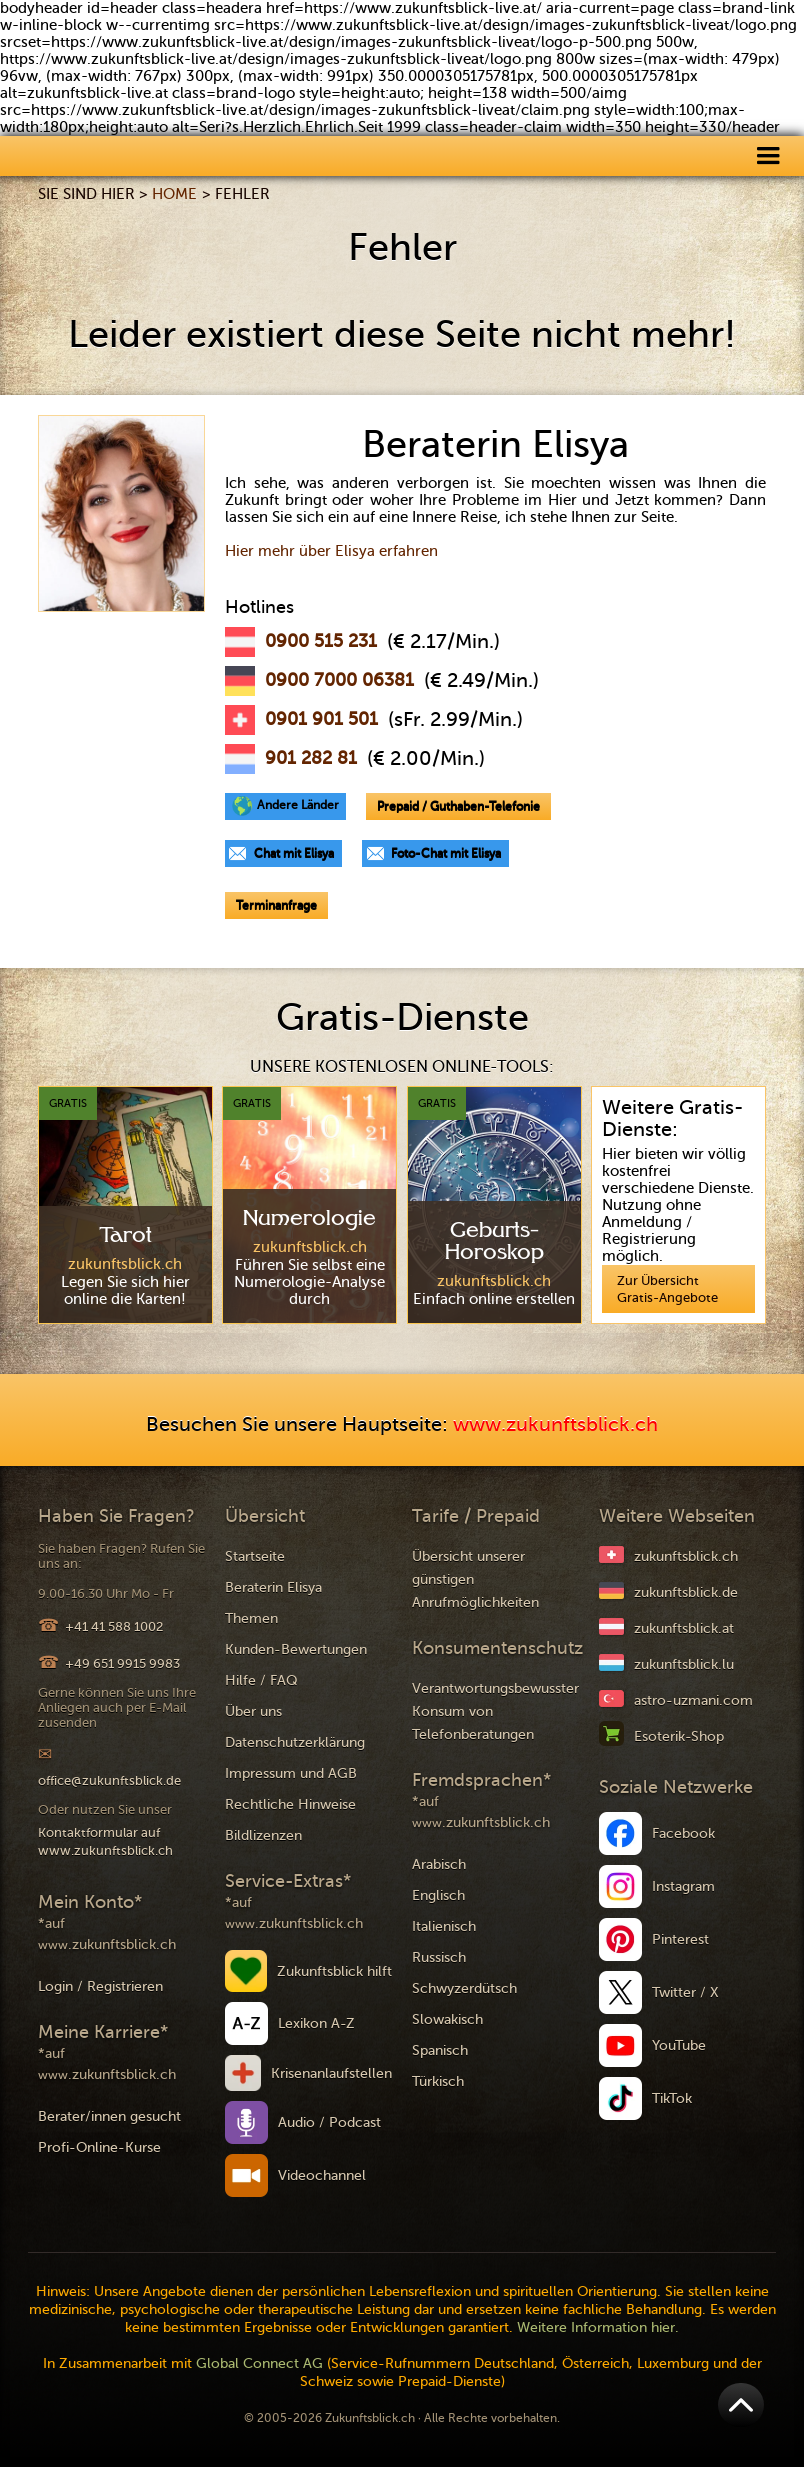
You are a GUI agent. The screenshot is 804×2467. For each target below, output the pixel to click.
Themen (251, 1618)
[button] (768, 154)
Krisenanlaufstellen (331, 2073)
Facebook (683, 1833)
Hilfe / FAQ (261, 1680)
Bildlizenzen (263, 1835)
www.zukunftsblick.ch (555, 1424)
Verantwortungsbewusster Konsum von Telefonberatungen (495, 1711)
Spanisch (440, 2050)
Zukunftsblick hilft (334, 1971)
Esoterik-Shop (679, 1736)
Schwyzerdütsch (464, 1988)
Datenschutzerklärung (295, 1742)
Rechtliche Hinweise (290, 1804)
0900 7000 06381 (339, 680)
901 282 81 (311, 758)
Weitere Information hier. (598, 2327)
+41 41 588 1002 (114, 1626)
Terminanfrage (276, 905)
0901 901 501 (321, 719)
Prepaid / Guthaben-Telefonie (458, 806)
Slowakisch (447, 2019)
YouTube (679, 2045)
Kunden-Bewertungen (296, 1649)
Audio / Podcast (329, 2122)
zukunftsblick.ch (686, 1556)
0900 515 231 (321, 641)
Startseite (255, 1556)
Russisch (439, 1957)
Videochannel (322, 2175)
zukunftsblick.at (684, 1628)
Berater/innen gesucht (109, 2116)
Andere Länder (298, 805)
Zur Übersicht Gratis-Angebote (667, 1289)
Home (174, 194)
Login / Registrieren (100, 1986)
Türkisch (438, 2081)
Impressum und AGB (291, 1773)
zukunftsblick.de (686, 1592)
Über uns (253, 1711)
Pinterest (680, 1939)
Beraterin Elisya (273, 1587)
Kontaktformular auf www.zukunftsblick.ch (105, 1841)
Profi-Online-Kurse (99, 2147)
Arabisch (439, 1864)
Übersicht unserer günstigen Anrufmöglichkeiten (475, 1579)
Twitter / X (685, 1992)
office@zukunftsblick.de (109, 1780)
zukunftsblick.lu (684, 1664)
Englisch (438, 1895)
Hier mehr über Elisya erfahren (331, 551)
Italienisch (444, 1926)
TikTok (672, 2098)
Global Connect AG (259, 2363)
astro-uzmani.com (693, 1700)
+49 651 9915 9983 (122, 1663)
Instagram (683, 1886)
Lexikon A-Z (316, 2023)
